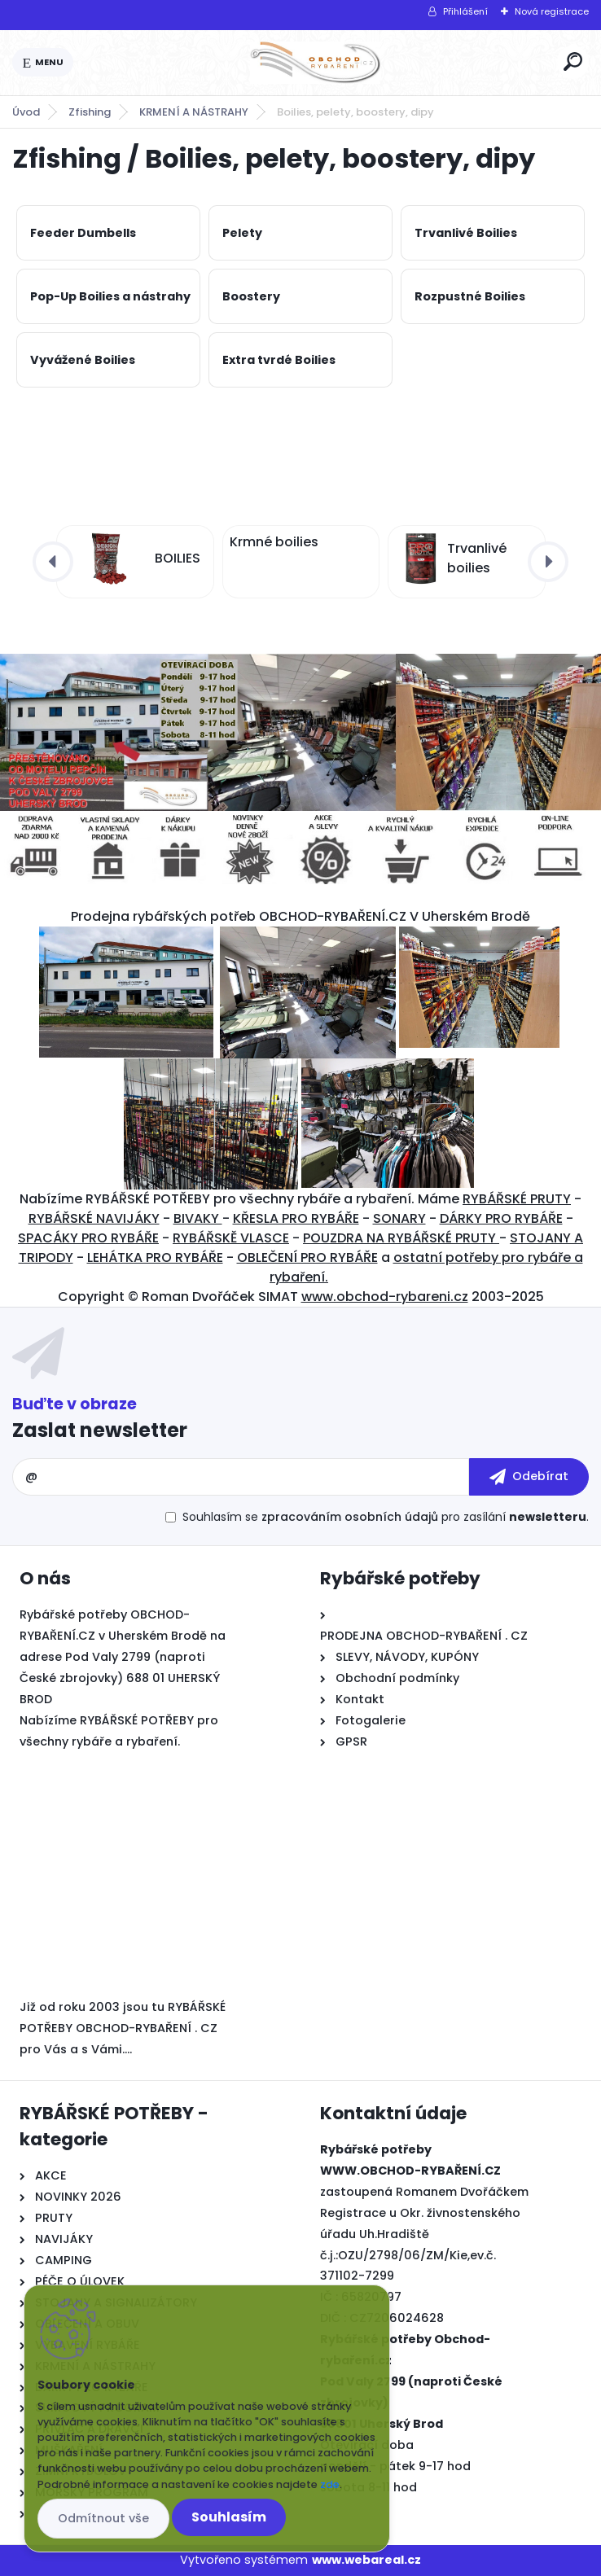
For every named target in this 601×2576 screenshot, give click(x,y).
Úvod (26, 112)
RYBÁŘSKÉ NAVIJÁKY (94, 1218)
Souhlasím (228, 2517)
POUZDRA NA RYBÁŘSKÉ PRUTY (401, 1238)
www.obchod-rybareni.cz (384, 1296)
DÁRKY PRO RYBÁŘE (501, 1218)
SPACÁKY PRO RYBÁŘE (88, 1238)
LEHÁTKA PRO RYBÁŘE (155, 1257)
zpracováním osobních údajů (349, 1517)
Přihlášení (465, 11)
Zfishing (89, 112)
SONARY (399, 1218)
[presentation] (53, 561)
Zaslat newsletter (99, 1430)
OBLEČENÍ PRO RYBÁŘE (307, 1257)
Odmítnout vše (103, 2518)
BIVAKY (197, 1218)
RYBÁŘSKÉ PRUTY (517, 1198)
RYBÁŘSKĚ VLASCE (231, 1238)
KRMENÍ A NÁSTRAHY (193, 112)
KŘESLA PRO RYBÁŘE (296, 1218)
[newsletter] (529, 1477)
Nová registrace (552, 11)
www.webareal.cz (366, 2560)
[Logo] (315, 62)
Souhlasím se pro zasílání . (385, 1517)
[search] (573, 61)
